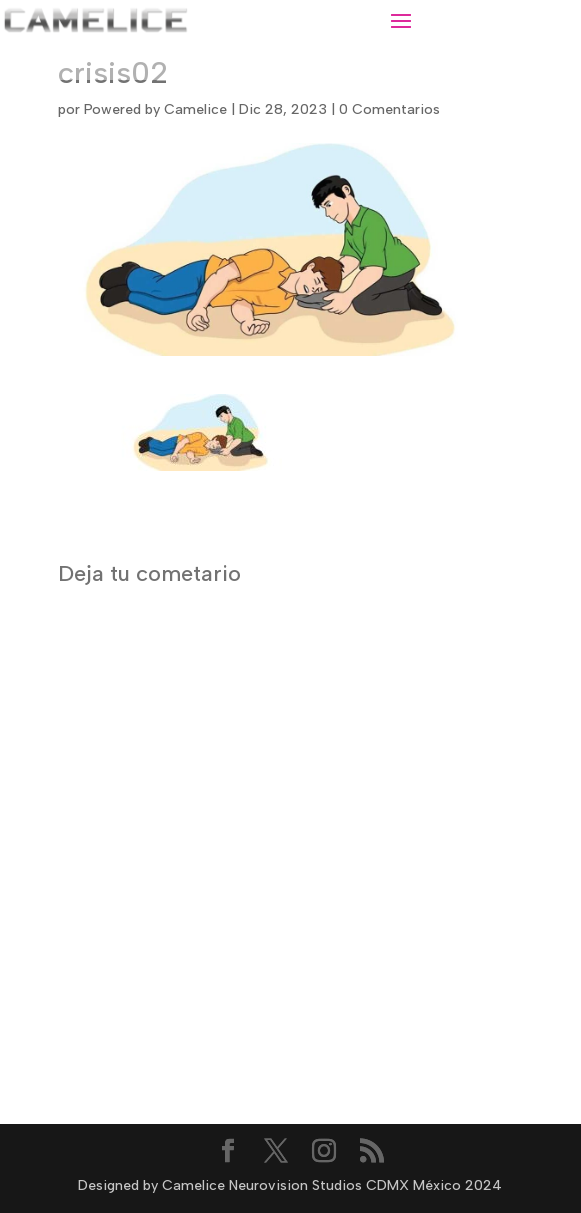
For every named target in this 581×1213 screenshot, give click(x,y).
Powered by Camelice (155, 109)
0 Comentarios (389, 109)
